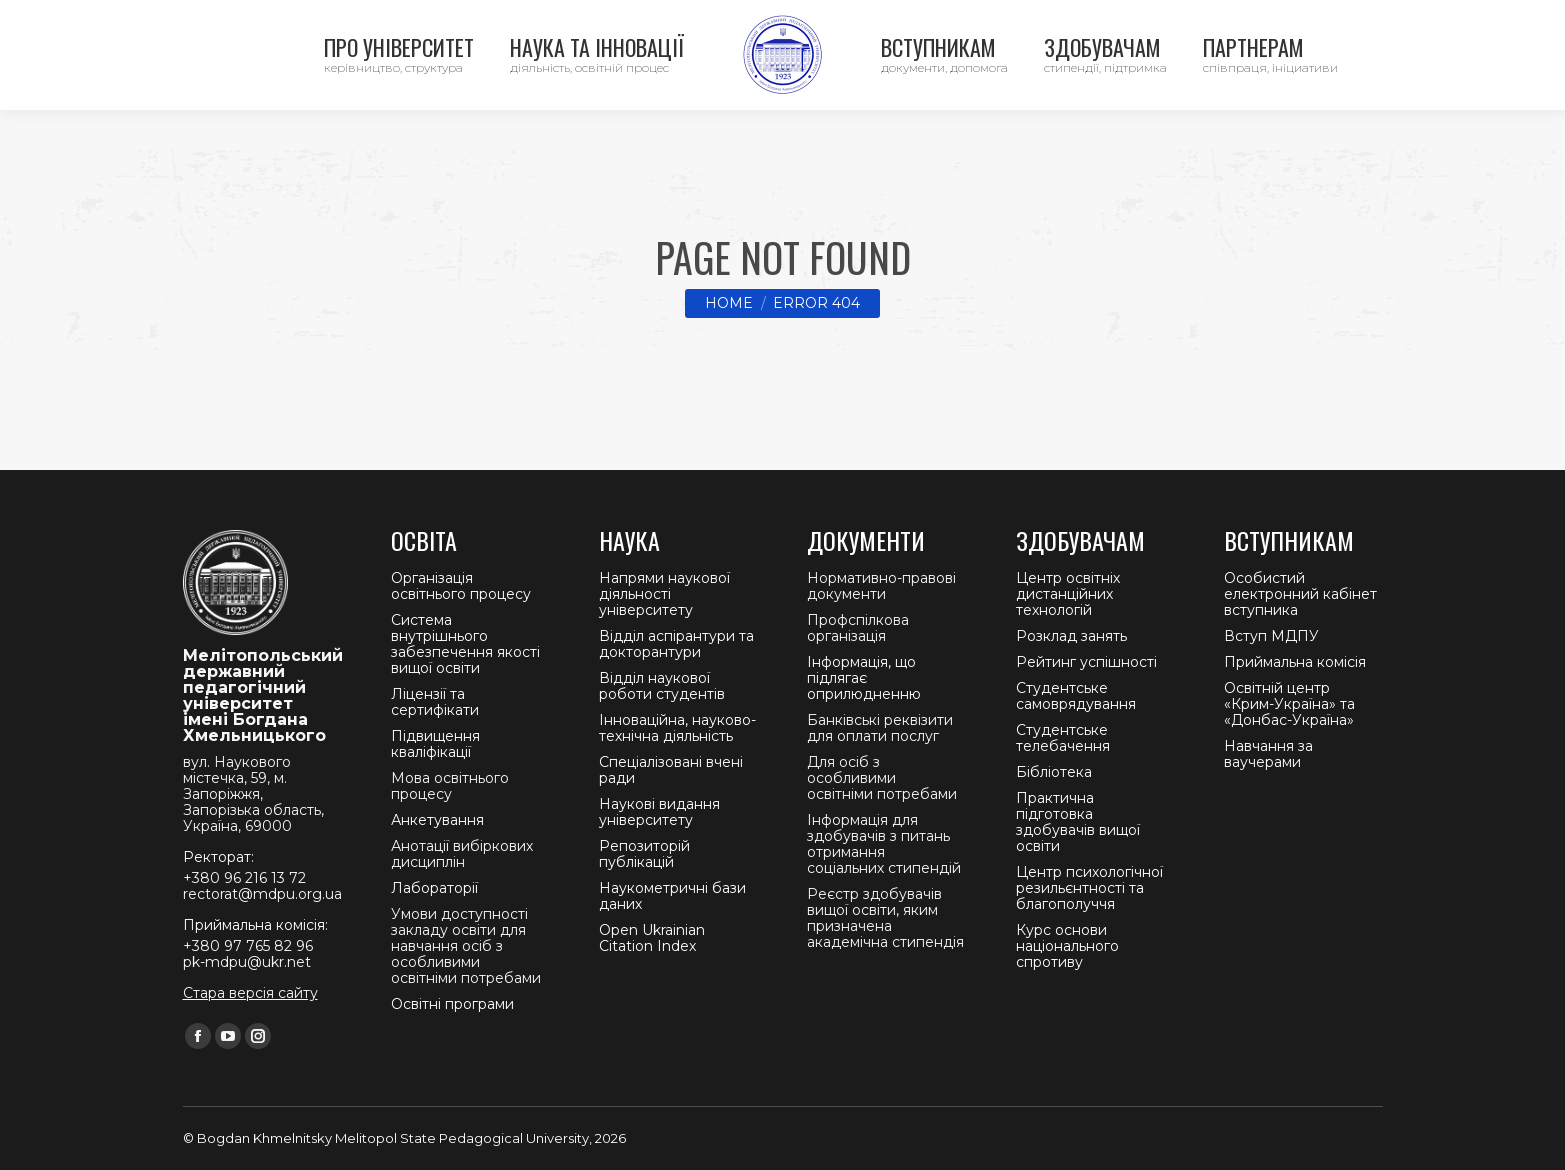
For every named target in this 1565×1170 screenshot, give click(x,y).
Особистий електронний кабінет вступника (1300, 594)
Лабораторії (434, 888)
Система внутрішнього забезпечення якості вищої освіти (465, 644)
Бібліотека (1054, 772)
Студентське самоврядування (1076, 696)
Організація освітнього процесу (461, 586)
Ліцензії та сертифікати (435, 702)
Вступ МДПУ (1271, 636)
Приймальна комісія (1295, 662)
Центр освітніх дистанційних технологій (1068, 594)
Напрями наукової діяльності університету (664, 594)
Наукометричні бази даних (672, 896)
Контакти (204, 20)
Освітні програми (452, 1004)
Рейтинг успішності (1086, 662)
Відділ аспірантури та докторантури (676, 644)
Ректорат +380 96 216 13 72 (362, 20)
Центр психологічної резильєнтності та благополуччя (1089, 888)
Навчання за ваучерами (1268, 754)
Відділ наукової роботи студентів (662, 686)
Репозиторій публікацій (644, 854)
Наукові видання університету (659, 812)
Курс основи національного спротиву (1067, 946)
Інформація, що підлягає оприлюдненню (864, 678)
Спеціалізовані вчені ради (671, 770)
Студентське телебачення (1063, 738)
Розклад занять (1071, 636)
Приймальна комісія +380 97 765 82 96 (611, 20)
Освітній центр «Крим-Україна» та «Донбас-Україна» (1289, 704)
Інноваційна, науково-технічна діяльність (677, 728)
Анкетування (437, 820)
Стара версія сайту (250, 993)
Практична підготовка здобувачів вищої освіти (1078, 822)
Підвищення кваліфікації (435, 744)
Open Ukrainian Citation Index (652, 938)
